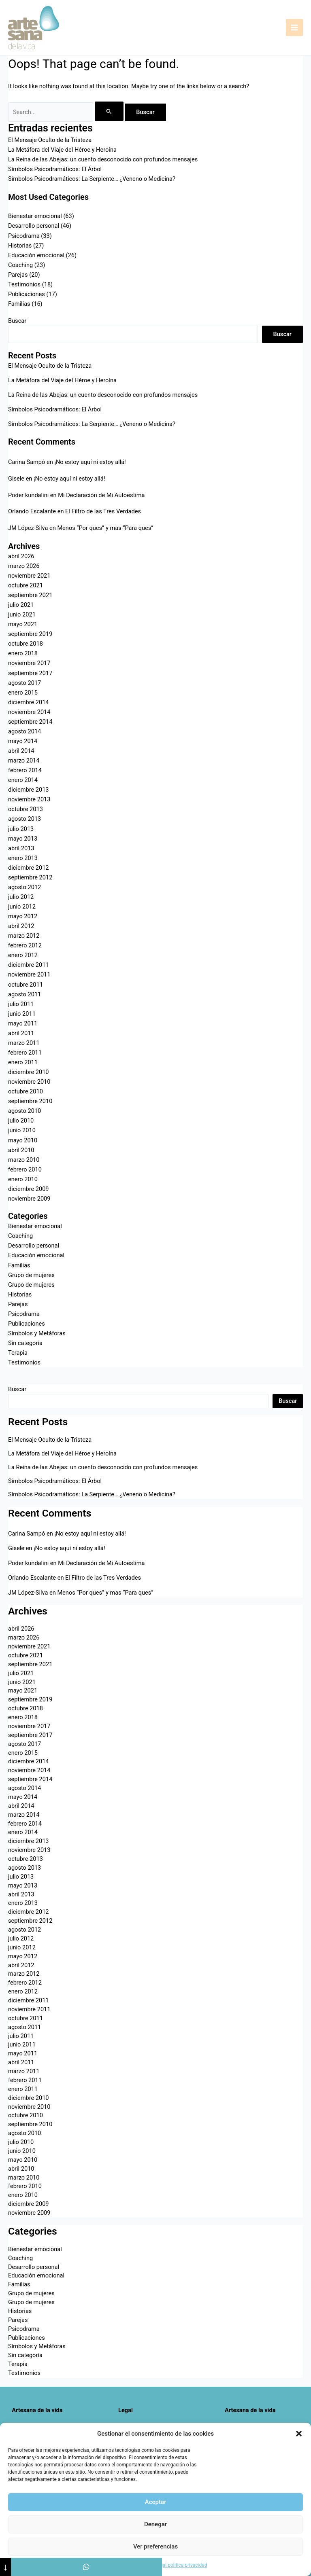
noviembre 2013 (29, 799)
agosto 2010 (24, 1110)
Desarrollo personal (33, 225)
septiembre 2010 (30, 1101)
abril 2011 (21, 1033)
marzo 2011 (23, 1042)
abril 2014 (21, 750)
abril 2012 (21, 926)
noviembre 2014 (29, 712)
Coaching (20, 265)
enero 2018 (23, 653)
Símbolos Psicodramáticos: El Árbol (55, 169)
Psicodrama (24, 235)
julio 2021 (21, 604)
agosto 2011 (24, 994)
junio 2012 (22, 906)
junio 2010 (22, 1130)
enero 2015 (23, 692)
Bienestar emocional (35, 216)
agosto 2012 (24, 887)
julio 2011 (21, 1004)
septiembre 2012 (30, 877)
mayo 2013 (22, 838)
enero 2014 (23, 780)
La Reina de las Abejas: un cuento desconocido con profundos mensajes (103, 159)
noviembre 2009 (29, 1198)
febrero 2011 (25, 1052)
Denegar (155, 2524)
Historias (20, 245)
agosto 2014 (24, 731)
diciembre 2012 (28, 867)
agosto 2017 (24, 682)
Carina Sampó (26, 462)
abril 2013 (21, 848)
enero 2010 (23, 1179)
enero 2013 (23, 858)
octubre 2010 (25, 1091)
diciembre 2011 (28, 964)
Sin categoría (25, 1343)
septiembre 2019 (30, 634)
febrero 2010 (25, 1169)
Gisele (16, 478)
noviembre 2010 (29, 1081)
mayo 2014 (22, 741)
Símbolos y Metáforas (37, 1333)
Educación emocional (36, 255)
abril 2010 (21, 1150)
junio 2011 (22, 1013)
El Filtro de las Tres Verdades (103, 511)
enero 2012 (23, 955)
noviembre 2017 (29, 663)
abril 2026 (21, 556)
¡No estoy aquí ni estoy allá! (90, 462)
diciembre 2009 (28, 1189)
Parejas (18, 274)
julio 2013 (21, 829)
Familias (19, 303)
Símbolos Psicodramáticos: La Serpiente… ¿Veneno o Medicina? (91, 178)
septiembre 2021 (30, 595)
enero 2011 (23, 1062)
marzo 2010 (23, 1159)
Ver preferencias (155, 2546)
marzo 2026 (23, 566)
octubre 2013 (25, 809)
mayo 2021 (22, 624)
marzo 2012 (23, 935)
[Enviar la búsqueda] (109, 111)
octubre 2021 (25, 585)
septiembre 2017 (30, 673)
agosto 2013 (24, 818)
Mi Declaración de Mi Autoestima (101, 495)
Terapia (18, 1352)
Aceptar (155, 2502)
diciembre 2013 (28, 789)
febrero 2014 (25, 770)
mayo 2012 (22, 916)
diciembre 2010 (28, 1072)
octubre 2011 (25, 984)
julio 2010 (21, 1120)
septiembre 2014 (30, 721)
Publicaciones (26, 294)
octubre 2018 (25, 643)
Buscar (17, 320)
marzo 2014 (23, 760)
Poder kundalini (28, 495)
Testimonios (24, 284)
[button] (299, 2434)
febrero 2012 (25, 945)
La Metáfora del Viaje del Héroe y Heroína (62, 149)
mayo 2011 (22, 1023)
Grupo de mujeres (31, 1275)
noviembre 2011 (29, 974)
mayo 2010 (22, 1140)
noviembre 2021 (29, 575)
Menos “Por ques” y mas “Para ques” (105, 528)
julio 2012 (21, 896)
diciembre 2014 (28, 702)
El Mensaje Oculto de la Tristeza (50, 140)
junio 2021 (22, 614)
